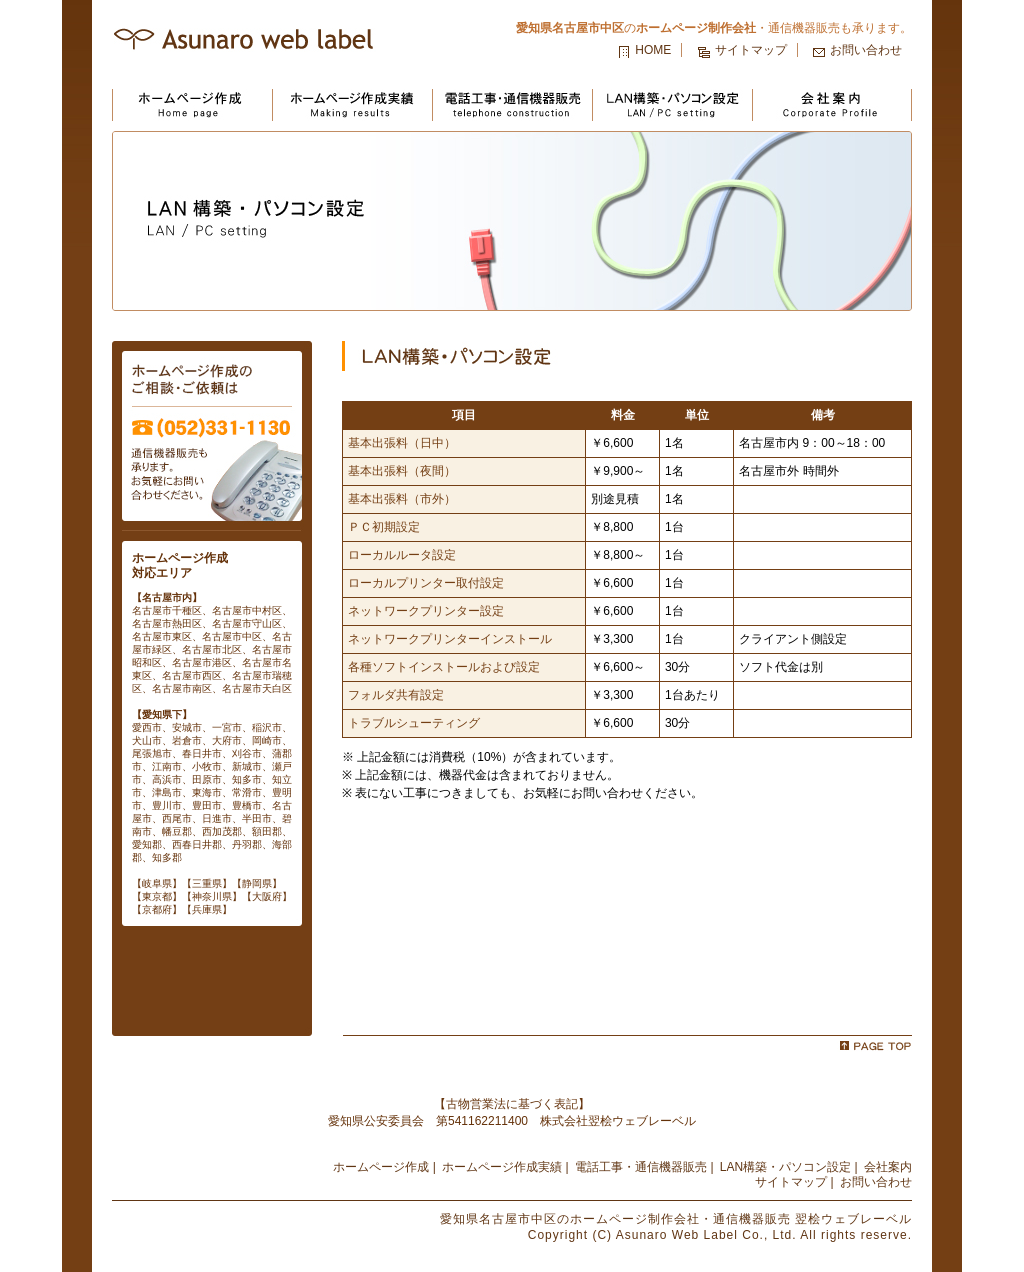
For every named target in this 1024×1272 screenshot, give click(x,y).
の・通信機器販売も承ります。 (714, 28)
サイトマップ (751, 50)
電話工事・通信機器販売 (641, 1167)
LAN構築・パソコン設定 (785, 1167)
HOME (653, 50)
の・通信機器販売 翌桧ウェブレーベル (676, 1219)
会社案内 (888, 1167)
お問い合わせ (866, 50)
